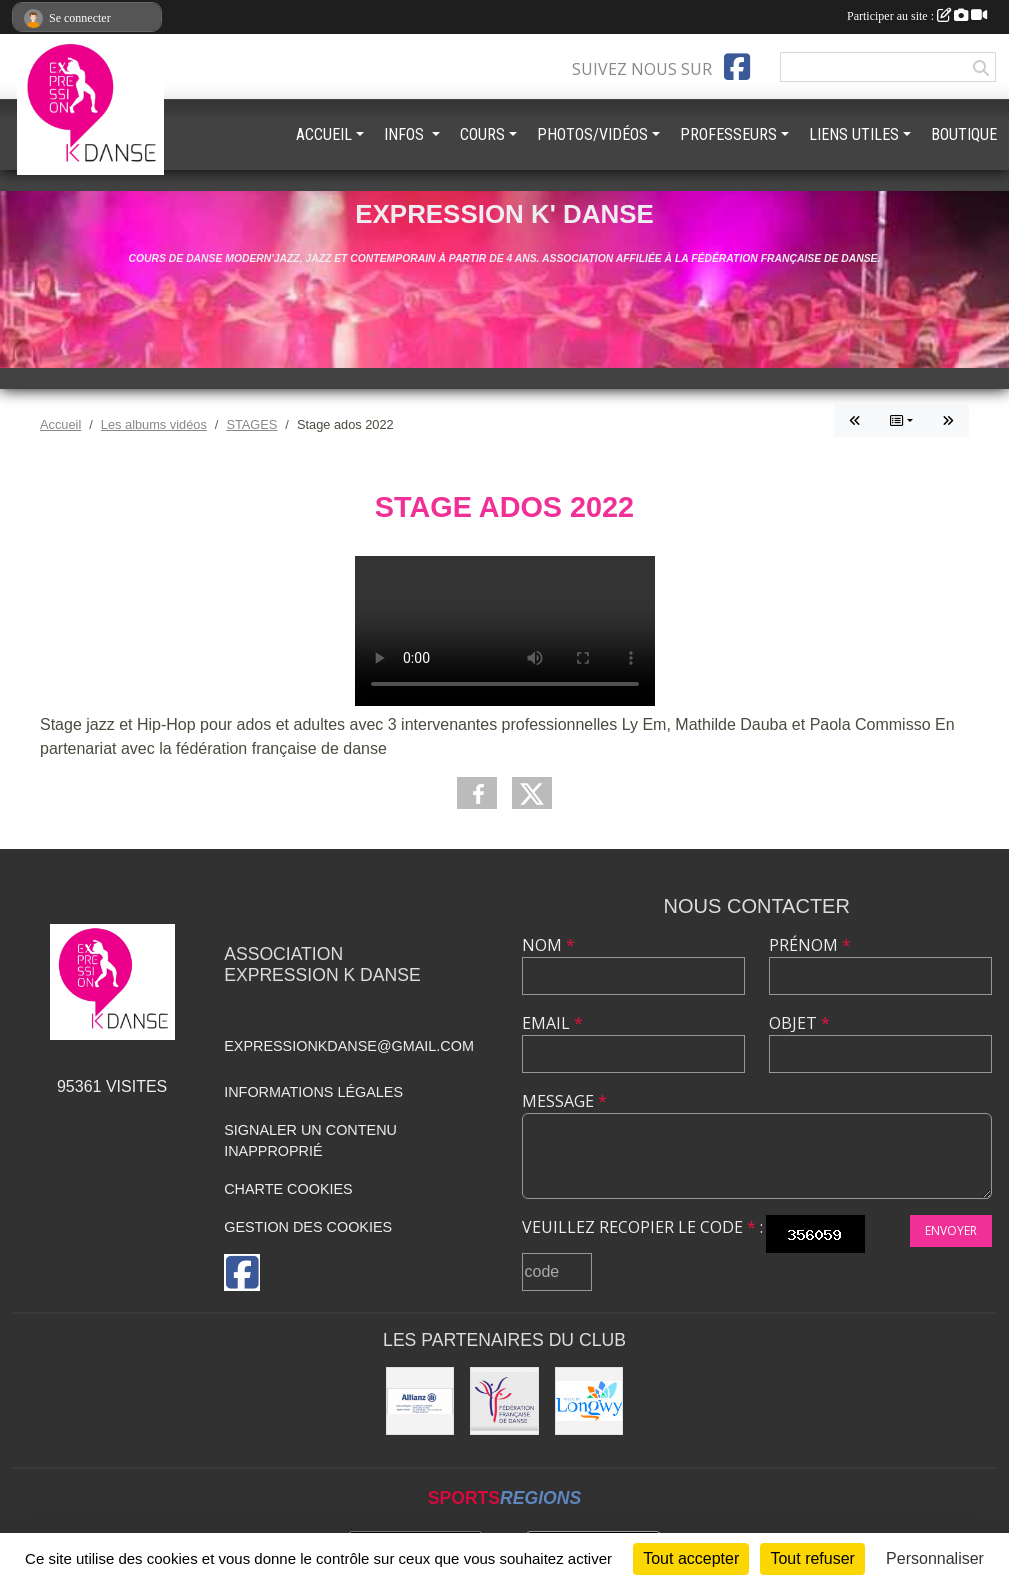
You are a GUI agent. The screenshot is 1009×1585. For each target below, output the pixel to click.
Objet (799, 1023)
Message (564, 1101)
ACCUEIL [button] (324, 134)
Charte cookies (288, 1189)
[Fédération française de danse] (504, 1401)
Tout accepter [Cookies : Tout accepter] (691, 1558)
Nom (548, 945)
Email (552, 1023)
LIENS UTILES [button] (854, 134)
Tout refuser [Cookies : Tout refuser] (812, 1558)
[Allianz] (420, 1401)
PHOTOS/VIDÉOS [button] (592, 134)
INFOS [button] (406, 134)
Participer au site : (917, 16)
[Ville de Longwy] (589, 1401)
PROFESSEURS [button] (728, 134)
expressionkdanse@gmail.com (349, 1046)
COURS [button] (482, 134)
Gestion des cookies (308, 1227)
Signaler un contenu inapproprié (310, 1141)
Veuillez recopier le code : (642, 1227)
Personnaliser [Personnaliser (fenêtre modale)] (935, 1558)
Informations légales (313, 1092)
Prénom (810, 945)
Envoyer (951, 1230)
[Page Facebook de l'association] (737, 67)
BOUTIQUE (964, 134)
